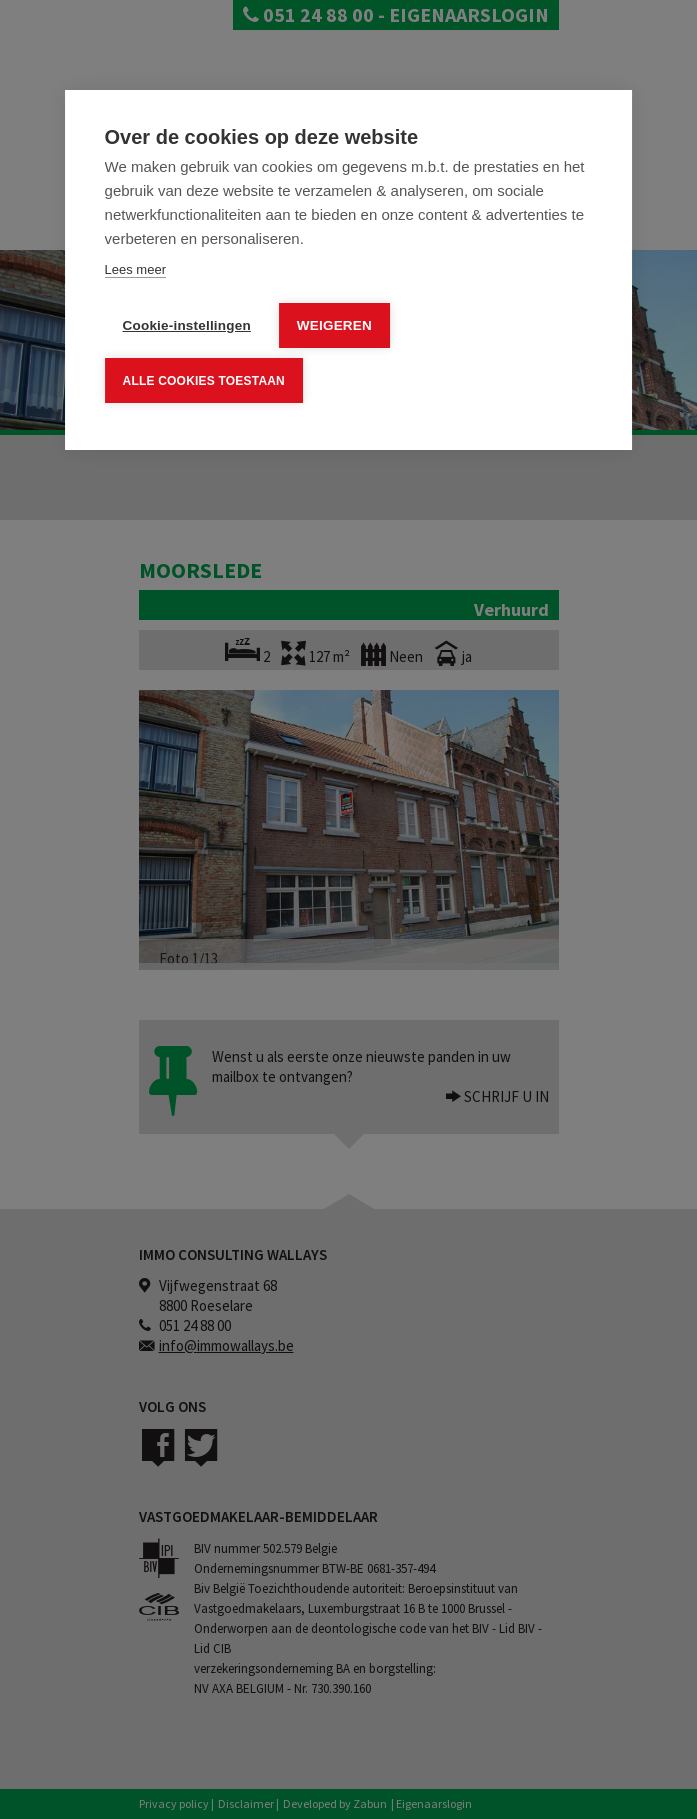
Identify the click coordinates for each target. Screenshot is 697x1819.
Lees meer (135, 269)
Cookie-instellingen (187, 325)
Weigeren (334, 325)
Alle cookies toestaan (204, 380)
